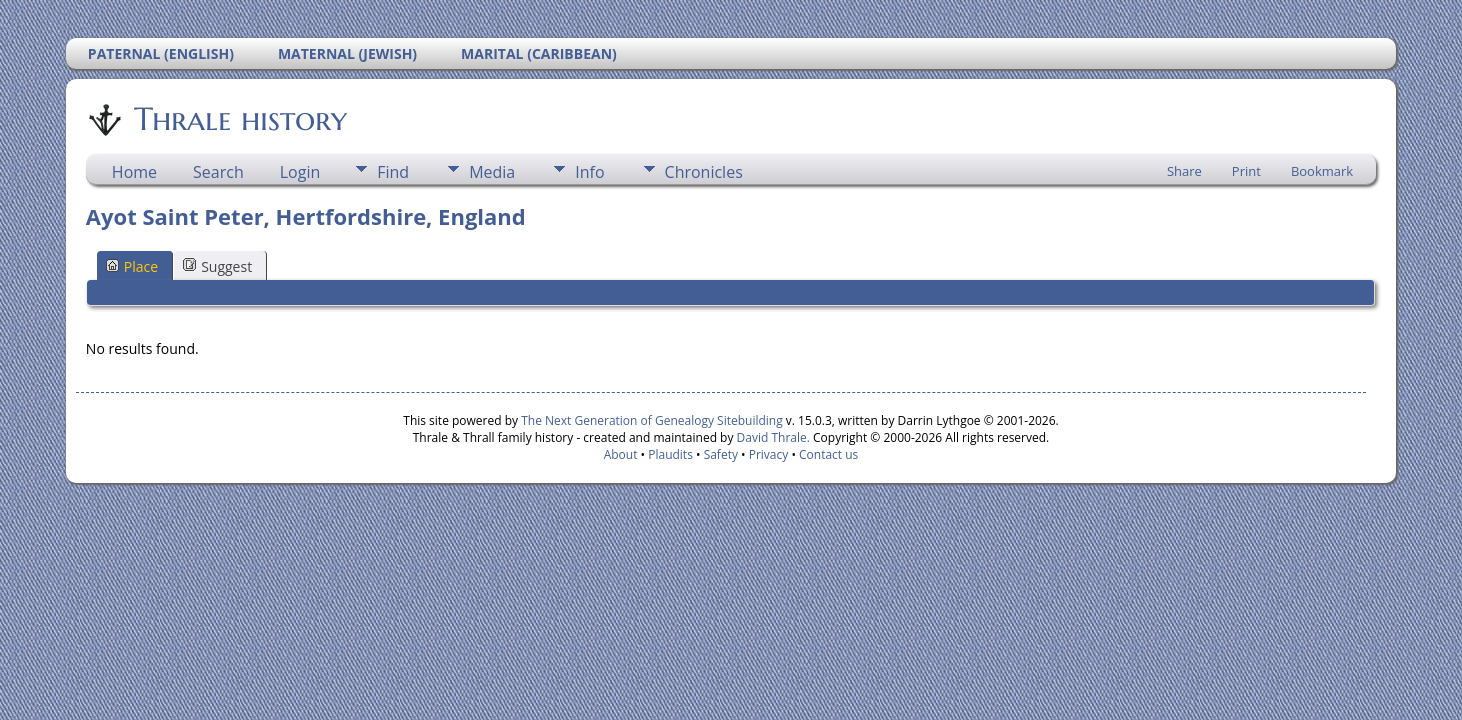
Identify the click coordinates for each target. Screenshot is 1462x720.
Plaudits (670, 454)
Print (1246, 171)
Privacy (769, 454)
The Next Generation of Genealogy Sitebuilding (652, 420)
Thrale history (239, 119)
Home (134, 172)
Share (1184, 171)
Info (589, 172)
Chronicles (704, 172)
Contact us (828, 454)
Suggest (217, 266)
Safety (721, 454)
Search (218, 172)
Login (300, 172)
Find (393, 172)
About (621, 454)
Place (132, 266)
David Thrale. (771, 437)
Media (492, 172)
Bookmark (1322, 171)
